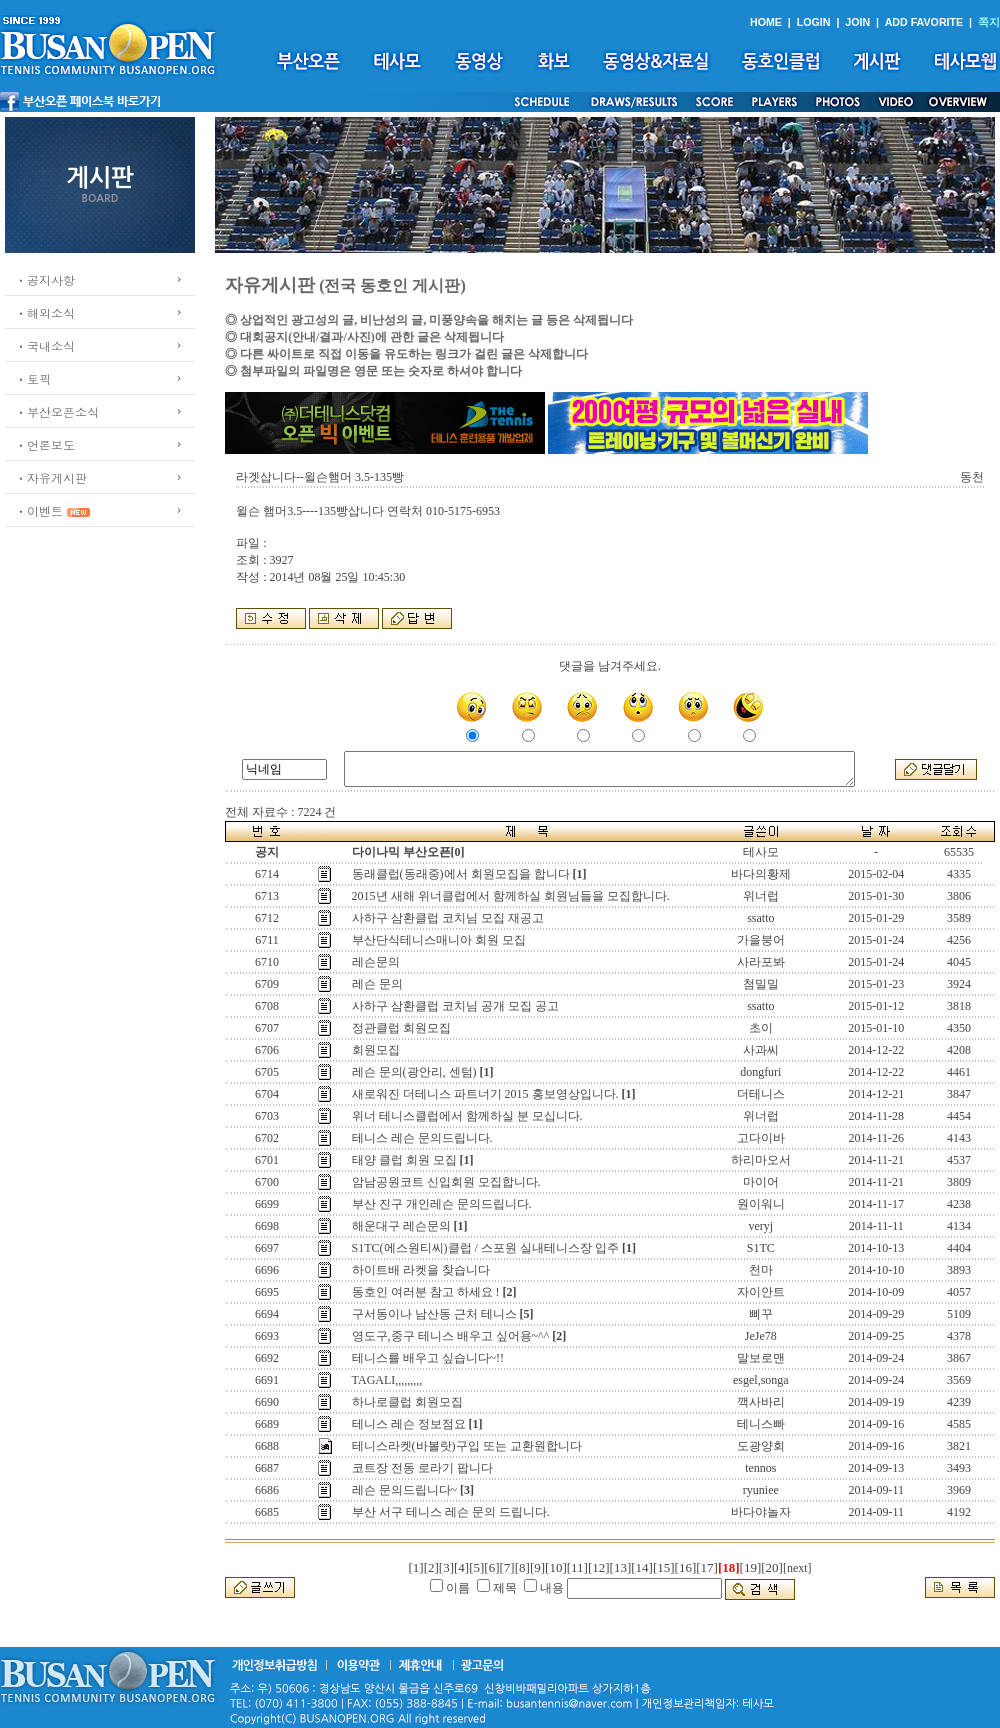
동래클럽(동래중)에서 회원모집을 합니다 (461, 874)
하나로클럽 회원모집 (407, 1402)
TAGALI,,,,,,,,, (387, 1380)
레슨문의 (376, 962)
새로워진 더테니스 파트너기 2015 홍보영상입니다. (485, 1094)
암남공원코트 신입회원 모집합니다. (446, 1182)
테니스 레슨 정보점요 (409, 1424)
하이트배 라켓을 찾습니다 (421, 1270)
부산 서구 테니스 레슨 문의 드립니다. (451, 1512)
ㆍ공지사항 (45, 279)
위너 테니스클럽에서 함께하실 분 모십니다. (467, 1116)
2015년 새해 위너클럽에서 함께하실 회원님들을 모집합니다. (511, 896)
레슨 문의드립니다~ (405, 1490)
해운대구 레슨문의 (401, 1226)
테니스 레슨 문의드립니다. (422, 1138)
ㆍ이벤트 (39, 510)
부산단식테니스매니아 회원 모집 (439, 940)
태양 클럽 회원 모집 (404, 1160)
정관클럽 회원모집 (401, 1028)
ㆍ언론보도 (45, 444)
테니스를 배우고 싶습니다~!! (428, 1358)
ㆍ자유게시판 (51, 477)
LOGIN (814, 22)
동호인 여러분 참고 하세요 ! (426, 1292)
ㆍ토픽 (33, 378)
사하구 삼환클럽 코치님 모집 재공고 (448, 918)
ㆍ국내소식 (45, 345)
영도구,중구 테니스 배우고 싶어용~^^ (451, 1336)
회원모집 (376, 1050)
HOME (766, 22)
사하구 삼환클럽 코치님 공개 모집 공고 (455, 1006)
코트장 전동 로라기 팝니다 (422, 1468)
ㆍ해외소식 (45, 312)
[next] (797, 1568)
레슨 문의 (377, 984)
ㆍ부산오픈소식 (57, 411)
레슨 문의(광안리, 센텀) (414, 1072)
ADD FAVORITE (924, 22)
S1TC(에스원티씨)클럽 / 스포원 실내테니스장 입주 (485, 1248)
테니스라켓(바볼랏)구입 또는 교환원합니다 (467, 1446)
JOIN (857, 22)
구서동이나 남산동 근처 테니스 (434, 1314)
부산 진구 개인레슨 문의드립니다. (442, 1204)
